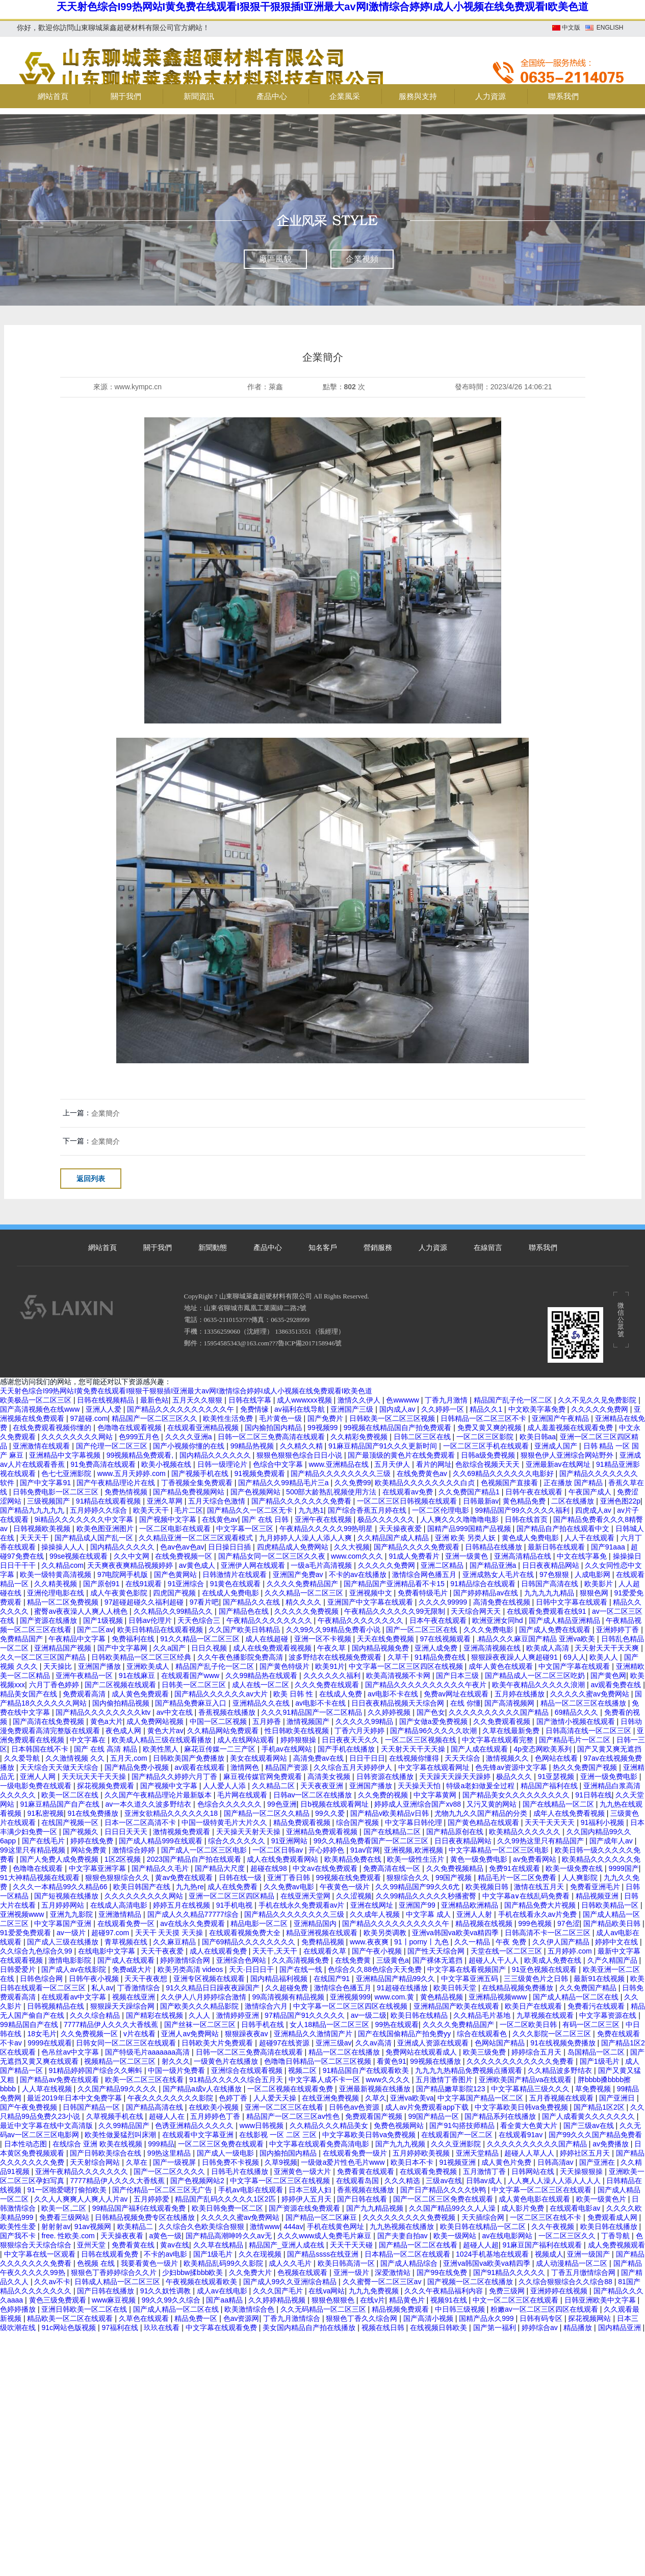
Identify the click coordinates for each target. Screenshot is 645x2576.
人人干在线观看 (590, 1538)
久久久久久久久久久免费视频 (410, 2217)
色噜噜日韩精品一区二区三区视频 (318, 2061)
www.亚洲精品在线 (339, 1464)
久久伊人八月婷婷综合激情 (204, 1997)
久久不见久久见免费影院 (598, 1400)
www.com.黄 (395, 1997)
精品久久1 (487, 1409)
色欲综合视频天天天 (488, 1464)
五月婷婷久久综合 (99, 1510)
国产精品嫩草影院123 (451, 2089)
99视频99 (323, 1427)
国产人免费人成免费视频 (60, 1859)
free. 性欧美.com (68, 2236)
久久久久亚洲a (189, 1437)
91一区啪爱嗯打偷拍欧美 (67, 2190)
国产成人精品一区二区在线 (577, 1997)
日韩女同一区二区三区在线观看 (127, 2043)
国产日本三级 (458, 1675)
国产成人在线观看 (127, 1960)
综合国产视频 (358, 1822)
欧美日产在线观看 (534, 2006)
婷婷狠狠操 (299, 1740)
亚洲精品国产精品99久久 (396, 1978)
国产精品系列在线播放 (501, 2116)
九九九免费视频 (375, 2291)
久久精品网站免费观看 (224, 1731)
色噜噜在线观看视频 (130, 1427)
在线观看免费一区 (127, 1923)
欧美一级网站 (455, 2236)
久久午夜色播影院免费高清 (241, 1657)
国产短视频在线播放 (67, 1896)
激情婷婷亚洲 (238, 2015)
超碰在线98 (269, 1868)
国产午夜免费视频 (29, 2107)
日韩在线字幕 (250, 1400)
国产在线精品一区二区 (559, 1804)
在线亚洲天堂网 (306, 1896)
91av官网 (365, 1850)
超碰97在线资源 (285, 2043)
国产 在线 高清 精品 (106, 1749)
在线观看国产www (191, 1675)
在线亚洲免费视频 (331, 2098)
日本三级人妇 (311, 2190)
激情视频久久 (508, 1758)
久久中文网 (132, 1556)
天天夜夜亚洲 (322, 1786)
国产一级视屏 (175, 2162)
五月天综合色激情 (217, 1501)
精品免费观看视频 (302, 1822)
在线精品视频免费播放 (518, 1988)
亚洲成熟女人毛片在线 (499, 1574)
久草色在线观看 (145, 2318)
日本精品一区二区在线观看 (408, 2254)
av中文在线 (176, 1712)
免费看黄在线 (134, 2245)
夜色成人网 (124, 1731)
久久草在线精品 (219, 2245)
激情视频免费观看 (182, 1832)
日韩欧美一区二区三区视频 (393, 1418)
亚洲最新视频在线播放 (375, 2089)
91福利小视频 (603, 1822)
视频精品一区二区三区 (121, 2061)
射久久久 (176, 2061)
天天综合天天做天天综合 (60, 1767)
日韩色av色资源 (355, 2107)
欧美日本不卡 (413, 2162)
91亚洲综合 (187, 1584)
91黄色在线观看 (236, 1584)
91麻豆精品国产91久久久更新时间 (383, 1446)
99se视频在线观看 (79, 1556)
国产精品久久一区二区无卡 (251, 1510)
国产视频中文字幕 (168, 1519)
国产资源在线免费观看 (305, 2208)
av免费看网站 (535, 1859)
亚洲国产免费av (299, 1574)
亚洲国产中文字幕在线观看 (371, 1602)
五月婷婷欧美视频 (422, 2153)
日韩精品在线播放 (494, 1547)
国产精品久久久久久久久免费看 (302, 1501)
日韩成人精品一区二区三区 (118, 2282)
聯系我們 (543, 1248)
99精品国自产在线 (30, 2024)
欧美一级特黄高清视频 (56, 1574)
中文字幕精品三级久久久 (531, 2089)
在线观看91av (522, 2135)
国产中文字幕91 (46, 1483)
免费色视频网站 (400, 2125)
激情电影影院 (70, 1960)
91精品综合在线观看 (483, 1584)
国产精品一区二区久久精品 (268, 1813)
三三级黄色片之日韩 (537, 1978)
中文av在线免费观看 (326, 1868)
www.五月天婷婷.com (132, 1473)
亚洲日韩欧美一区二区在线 (85, 2309)
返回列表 (90, 1178)
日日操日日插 (230, 1547)
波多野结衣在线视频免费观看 (336, 1657)
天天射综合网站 (96, 2162)
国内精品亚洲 (620, 2327)
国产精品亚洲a (494, 1565)
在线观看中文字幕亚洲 (199, 2135)
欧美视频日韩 (488, 1887)
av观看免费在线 (616, 1685)
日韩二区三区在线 (423, 1437)
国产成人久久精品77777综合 (194, 1914)
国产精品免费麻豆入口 (191, 1703)
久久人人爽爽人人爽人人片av (82, 2199)
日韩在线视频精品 (106, 1400)
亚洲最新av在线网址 (559, 1464)
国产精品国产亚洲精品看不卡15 (395, 1584)
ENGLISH (610, 27)
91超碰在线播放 (403, 1988)
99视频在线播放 (436, 2061)
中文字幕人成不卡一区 (325, 2079)
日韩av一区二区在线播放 (313, 1795)
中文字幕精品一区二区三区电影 (500, 1850)
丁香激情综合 (139, 1988)
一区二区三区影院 (485, 1437)
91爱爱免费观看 (26, 1933)
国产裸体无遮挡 (438, 1960)
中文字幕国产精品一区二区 (481, 2098)
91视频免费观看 (260, 1473)
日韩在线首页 (527, 1519)
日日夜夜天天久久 (351, 1740)
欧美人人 (604, 1657)
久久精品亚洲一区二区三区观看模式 (197, 1538)
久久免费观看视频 (502, 1721)
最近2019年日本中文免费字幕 (75, 2098)
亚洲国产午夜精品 (561, 1418)
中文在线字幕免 (583, 1556)
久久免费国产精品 (588, 1988)
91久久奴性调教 (166, 2291)
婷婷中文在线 (617, 1942)
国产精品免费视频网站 (189, 1492)
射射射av (55, 2226)
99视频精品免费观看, (141, 1455)
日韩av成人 (485, 2181)
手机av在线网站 (288, 1749)
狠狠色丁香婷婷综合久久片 (115, 2272)
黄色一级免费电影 (479, 1859)
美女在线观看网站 (259, 1758)
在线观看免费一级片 (356, 2153)
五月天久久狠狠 (198, 1400)
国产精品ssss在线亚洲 (323, 2254)
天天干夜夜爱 (163, 1951)
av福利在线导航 (300, 1409)
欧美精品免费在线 (353, 1859)
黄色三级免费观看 (58, 2300)
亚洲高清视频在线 (493, 1648)
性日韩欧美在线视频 (298, 1731)
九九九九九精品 (550, 1593)
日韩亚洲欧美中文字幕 (601, 2300)
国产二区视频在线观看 (121, 1685)
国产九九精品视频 (375, 2208)
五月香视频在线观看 (562, 2098)
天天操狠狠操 (582, 2171)
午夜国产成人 (591, 1492)
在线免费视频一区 (184, 1556)
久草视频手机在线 (115, 2116)
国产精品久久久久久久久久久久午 (181, 1409)
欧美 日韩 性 (294, 1694)
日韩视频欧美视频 (42, 1528)
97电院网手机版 (123, 1574)
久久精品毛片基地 (482, 2015)
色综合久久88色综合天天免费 (375, 1969)
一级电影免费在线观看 (36, 1786)
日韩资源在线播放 (386, 1776)
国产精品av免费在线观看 (60, 2079)
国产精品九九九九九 (33, 1510)
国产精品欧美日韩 (612, 1923)
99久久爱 (330, 1813)
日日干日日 (367, 1758)
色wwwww (403, 1400)
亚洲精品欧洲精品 (470, 1905)
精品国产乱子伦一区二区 (514, 1400)
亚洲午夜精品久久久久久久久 (82, 2171)
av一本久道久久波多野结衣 (149, 1804)
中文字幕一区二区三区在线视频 (281, 2181)
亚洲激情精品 (120, 1914)
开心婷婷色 (327, 1850)
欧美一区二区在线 (70, 1795)
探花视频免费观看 (106, 1786)
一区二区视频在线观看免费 (291, 2089)
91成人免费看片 (415, 1556)
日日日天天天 (127, 1832)
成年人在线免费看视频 (570, 1813)
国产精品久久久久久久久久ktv (104, 1712)
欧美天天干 (152, 1510)
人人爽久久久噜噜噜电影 (460, 1519)
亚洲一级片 (352, 2272)
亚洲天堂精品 (478, 2153)
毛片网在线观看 (243, 1795)
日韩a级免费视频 (489, 1455)
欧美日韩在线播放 (609, 2226)
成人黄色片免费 (507, 2162)
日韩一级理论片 (223, 1464)
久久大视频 (352, 1547)
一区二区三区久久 (568, 2236)
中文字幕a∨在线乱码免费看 (527, 1896)
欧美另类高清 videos (191, 1969)
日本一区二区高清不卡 (141, 1822)
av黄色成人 (198, 1565)
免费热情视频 (127, 1492)
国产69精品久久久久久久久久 (249, 1942)
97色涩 (568, 1923)
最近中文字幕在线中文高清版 (47, 2125)
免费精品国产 (22, 1639)
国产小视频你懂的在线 (189, 1446)
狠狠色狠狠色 (334, 2300)
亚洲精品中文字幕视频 (65, 1455)
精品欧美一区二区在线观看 (71, 2318)
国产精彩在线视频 (155, 2015)
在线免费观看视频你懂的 (53, 1427)
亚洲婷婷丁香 (618, 1629)
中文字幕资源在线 (608, 2015)
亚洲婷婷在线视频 (559, 2291)
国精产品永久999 (487, 2318)
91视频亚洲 (458, 2162)
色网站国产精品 (501, 2043)
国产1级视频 (104, 1620)
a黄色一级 (165, 2236)
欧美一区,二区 (64, 2208)
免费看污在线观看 (597, 2006)
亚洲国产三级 (352, 1409)
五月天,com (129, 1758)
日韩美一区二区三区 (195, 1685)
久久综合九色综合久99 (37, 1951)
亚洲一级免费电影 (609, 1776)
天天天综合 (463, 1758)
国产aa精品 (225, 2300)
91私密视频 (45, 1813)
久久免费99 (352, 1483)
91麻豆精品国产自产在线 (60, 1804)
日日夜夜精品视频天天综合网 (398, 1703)
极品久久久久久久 (387, 1519)
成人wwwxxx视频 (305, 1400)
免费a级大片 (133, 1969)
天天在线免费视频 (386, 1639)
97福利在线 (120, 2327)
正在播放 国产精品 (574, 1483)
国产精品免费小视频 (138, 1767)
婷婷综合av (541, 2327)
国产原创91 (102, 1584)
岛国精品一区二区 (597, 2052)
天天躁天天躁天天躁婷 (456, 1776)
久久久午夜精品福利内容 (444, 2291)
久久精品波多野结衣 (561, 2070)
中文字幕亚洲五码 (470, 1978)
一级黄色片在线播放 (227, 2061)
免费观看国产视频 (374, 2116)
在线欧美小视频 (215, 2107)
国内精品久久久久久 (123, 1547)
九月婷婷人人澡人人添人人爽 (306, 1538)
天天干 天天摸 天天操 (170, 1933)
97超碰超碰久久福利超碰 (145, 1602)
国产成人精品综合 (410, 2263)
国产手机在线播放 (347, 1749)
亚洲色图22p (620, 1501)
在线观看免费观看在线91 (547, 1611)
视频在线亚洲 (134, 1997)
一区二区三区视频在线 (421, 1740)
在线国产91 (333, 1978)
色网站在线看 (557, 1758)
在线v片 (372, 2300)
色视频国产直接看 (510, 1483)
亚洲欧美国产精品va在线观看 (526, 2079)
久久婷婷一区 (443, 1409)
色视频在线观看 (303, 2272)
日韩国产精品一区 (92, 2107)
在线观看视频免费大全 (245, 1933)
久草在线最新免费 (511, 1731)
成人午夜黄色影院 (119, 1593)
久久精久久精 (302, 1446)
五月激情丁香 (485, 2171)
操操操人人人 (63, 1547)
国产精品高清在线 (155, 2107)
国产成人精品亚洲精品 (565, 1620)
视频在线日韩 (384, 2327)
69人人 (574, 1657)
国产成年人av (612, 1841)
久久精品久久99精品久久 (174, 1611)
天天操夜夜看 (122, 2236)
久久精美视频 (56, 1584)
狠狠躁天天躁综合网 (123, 2006)
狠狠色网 (595, 1593)
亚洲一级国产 (589, 2254)
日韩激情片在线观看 (235, 1574)
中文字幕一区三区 (245, 1528)
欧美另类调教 (386, 1933)
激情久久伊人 (360, 1400)
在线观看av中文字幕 (74, 1997)
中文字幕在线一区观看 (41, 2254)
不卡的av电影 (166, 2254)
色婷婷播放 (19, 2309)
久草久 (375, 2098)
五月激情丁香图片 (445, 2079)
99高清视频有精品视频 (289, 1997)
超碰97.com (111, 1933)
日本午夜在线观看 (439, 1620)
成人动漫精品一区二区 (572, 2263)
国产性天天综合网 (437, 1951)
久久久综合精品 (96, 2015)
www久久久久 (388, 2079)
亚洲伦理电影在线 (56, 1593)
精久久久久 (304, 1602)
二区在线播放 (573, 1501)
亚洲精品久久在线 (262, 1703)
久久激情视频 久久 (76, 1758)
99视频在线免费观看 (349, 1877)
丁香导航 (616, 2236)
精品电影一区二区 (260, 1923)
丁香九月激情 (447, 1400)
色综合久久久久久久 (230, 1804)
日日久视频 (210, 1648)
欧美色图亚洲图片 (106, 1528)
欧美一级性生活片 (416, 1859)
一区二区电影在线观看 (176, 1528)
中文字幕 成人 (429, 1914)
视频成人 (549, 2254)
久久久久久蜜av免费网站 (590, 1694)
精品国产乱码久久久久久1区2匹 (226, 2199)
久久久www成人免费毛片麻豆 (325, 2236)
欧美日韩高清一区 (347, 2263)
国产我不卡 (19, 2236)
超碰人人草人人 (530, 2153)
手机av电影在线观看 (251, 2190)
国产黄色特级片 (286, 1666)
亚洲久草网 (166, 1501)
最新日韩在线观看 (557, 1547)
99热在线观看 (397, 2024)
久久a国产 (170, 1648)
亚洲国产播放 (100, 1666)
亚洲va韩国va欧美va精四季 (456, 1933)
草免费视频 (594, 2089)
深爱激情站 (393, 2272)
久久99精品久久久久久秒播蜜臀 (427, 1896)
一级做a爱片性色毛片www (343, 2162)
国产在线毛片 (44, 1841)
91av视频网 (93, 2226)
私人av (102, 1988)
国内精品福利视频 (279, 1978)
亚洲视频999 (350, 1997)
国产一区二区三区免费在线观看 (444, 2199)
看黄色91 (391, 2061)
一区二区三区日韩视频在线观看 (408, 1501)
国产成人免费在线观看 (555, 1629)
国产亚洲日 (618, 2098)
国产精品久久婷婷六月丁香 (175, 1776)
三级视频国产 (49, 1501)
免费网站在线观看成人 (422, 2052)
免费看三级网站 (65, 2217)
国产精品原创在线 (455, 1832)
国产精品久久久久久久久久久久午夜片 (426, 1685)
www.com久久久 (358, 1556)
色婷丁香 (234, 2098)
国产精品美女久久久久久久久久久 (517, 1795)
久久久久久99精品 (365, 1721)
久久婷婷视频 (390, 1712)
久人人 (200, 2015)
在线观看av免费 (408, 1492)
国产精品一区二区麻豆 (322, 2217)
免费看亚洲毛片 (596, 1887)
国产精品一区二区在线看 (419, 2245)
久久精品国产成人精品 (394, 1538)
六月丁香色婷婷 (55, 1685)
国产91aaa (609, 1547)
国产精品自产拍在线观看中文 (564, 1528)
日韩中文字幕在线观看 (572, 1602)
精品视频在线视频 (484, 1923)
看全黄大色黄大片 (529, 2125)
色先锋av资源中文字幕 (512, 1767)
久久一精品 (473, 1942)
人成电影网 (593, 1574)
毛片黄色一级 (281, 1418)
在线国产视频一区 (70, 1822)
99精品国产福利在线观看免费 (140, 2208)
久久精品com (62, 1565)
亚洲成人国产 (556, 1446)
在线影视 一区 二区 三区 (279, 2135)
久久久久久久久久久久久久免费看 (521, 2061)
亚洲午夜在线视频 (324, 1519)
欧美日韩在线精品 (420, 2015)
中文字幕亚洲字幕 (98, 1868)
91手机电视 (235, 1905)
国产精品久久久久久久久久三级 (342, 1473)
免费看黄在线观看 (366, 2171)
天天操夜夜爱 (401, 1528)
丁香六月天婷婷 (360, 1731)
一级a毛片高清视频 (322, 1565)
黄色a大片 (106, 1721)
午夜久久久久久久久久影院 (171, 2098)
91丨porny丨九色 (422, 1942)
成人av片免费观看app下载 (428, 2107)
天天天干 (35, 1538)
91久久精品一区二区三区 (200, 1639)
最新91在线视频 (600, 1978)
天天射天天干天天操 (414, 1749)
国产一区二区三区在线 (422, 1629)
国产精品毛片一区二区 (575, 1740)
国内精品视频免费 (381, 1648)
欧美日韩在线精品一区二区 (484, 2226)
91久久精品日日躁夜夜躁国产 (213, 1988)
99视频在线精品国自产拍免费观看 (398, 1427)
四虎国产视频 (175, 1593)
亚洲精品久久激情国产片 (314, 2034)
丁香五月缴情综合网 (584, 2272)
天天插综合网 (483, 2217)
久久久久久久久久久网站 (145, 1896)
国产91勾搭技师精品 (462, 2125)
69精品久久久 (577, 1712)
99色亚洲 (282, 1804)
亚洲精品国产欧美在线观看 (457, 2006)
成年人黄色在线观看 (502, 1666)
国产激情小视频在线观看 (576, 1721)
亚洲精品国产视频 (63, 1648)
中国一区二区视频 (219, 1721)
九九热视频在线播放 (403, 2226)
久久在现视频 (261, 2254)
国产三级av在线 (589, 2125)
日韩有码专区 (542, 2318)
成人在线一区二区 (261, 1685)
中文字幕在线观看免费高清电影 (320, 2144)
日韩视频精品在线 (56, 2006)
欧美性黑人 (161, 1749)
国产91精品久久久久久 (510, 2272)
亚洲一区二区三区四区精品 (232, 1896)
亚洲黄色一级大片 (303, 2171)
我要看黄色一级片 (150, 2263)
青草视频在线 (127, 1942)
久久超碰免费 (287, 1988)
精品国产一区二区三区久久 (155, 1418)
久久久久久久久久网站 (78, 1437)
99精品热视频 (253, 1446)
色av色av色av (182, 1547)
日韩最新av (481, 1501)
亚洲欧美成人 (148, 1666)
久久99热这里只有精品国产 (541, 1841)
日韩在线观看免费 (110, 2254)
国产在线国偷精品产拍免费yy (405, 2034)
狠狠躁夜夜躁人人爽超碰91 (515, 1657)
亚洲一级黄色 (467, 1556)
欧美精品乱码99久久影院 (224, 2263)
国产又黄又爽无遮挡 (609, 1749)
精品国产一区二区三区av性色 (294, 2116)
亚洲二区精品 (443, 1565)
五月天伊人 (393, 1464)
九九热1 (311, 1510)
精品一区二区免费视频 (63, 1602)
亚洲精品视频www (499, 1997)
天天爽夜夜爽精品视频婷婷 (131, 1565)
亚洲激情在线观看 (42, 1446)
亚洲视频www (23, 1914)
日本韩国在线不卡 (40, 1749)
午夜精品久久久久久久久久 (270, 1620)
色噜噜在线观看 (39, 1868)
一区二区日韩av (278, 1850)
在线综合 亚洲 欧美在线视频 (98, 2144)
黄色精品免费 (525, 1501)
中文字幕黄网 (436, 1795)
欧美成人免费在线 (553, 1960)
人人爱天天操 (275, 2098)
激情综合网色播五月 (425, 1574)
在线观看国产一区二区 (458, 2135)
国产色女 (431, 1712)
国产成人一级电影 (226, 2153)
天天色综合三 (199, 1620)
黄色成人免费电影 (531, 1538)
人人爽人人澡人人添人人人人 (555, 2181)
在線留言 (488, 1248)
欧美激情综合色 (250, 2309)
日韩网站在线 (533, 2171)
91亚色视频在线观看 (545, 1969)
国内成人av (398, 1409)
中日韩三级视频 (461, 2309)
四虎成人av (594, 1510)
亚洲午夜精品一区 (85, 1675)
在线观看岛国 (358, 2181)
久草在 (137, 2162)
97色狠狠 (555, 1574)
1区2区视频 (124, 1859)
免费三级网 (508, 2291)
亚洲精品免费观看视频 (322, 1832)
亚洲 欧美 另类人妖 (466, 1538)
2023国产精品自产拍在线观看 (195, 1859)
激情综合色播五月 (343, 1988)
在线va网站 (326, 2291)
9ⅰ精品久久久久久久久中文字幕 (84, 1519)
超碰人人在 (168, 2116)
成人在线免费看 (234, 1887)
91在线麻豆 (138, 1675)
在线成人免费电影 (231, 1593)
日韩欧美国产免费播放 (189, 1758)
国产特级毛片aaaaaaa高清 (148, 2052)
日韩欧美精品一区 (610, 1905)
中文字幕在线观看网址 (435, 1767)
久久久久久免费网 (600, 1409)
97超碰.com (89, 1418)
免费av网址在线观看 (457, 1694)
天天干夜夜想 (146, 1978)
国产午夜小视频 (378, 1951)
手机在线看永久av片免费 (538, 1914)
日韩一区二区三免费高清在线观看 (272, 1437)
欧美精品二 (136, 2226)
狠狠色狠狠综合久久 (118, 1877)
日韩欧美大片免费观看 (218, 2043)
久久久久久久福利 (333, 1675)
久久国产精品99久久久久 (118, 2089)
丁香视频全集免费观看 (198, 1483)
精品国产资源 (287, 1767)
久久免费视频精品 (455, 1868)
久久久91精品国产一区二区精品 (312, 1712)
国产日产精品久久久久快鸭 (444, 2190)
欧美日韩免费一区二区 (228, 2208)
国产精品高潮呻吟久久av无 (230, 2236)
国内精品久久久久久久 (216, 1455)
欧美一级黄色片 (602, 2199)
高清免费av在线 (319, 1758)
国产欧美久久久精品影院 (200, 2006)
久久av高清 (374, 2043)
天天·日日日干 (252, 1969)
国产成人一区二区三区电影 (205, 1850)
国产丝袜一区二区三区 (201, 2024)
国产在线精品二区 (393, 1832)
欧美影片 (599, 1584)
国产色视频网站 (256, 1492)
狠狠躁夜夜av (247, 2034)
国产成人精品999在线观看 (161, 1841)
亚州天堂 (92, 2245)
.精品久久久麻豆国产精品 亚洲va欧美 (537, 1639)
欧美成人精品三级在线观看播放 (163, 1740)
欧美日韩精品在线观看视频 (161, 1629)
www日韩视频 (263, 2125)
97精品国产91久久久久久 (306, 2015)
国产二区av (95, 1629)
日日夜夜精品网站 (551, 1565)
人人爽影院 (581, 1877)
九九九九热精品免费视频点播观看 (469, 2070)
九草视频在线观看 (546, 2015)
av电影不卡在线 (394, 1694)
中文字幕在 (89, 1740)
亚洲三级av (334, 2043)
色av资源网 (241, 2318)
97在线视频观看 (446, 1639)
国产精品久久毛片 (161, 1868)
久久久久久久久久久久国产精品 (500, 1712)
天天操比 (58, 1666)
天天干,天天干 (275, 1951)
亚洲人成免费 (437, 1648)
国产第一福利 (495, 2327)
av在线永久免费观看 (193, 1923)
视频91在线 (449, 2300)
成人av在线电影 (223, 2291)
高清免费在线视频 (502, 1602)
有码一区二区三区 (592, 2024)
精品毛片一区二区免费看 (518, 1877)
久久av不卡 (52, 2282)
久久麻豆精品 (175, 1942)
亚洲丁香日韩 (289, 1877)
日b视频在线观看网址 (335, 1804)
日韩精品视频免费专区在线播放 (146, 2217)
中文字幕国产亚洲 (63, 1923)
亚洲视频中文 (371, 1593)
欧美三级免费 (485, 2052)
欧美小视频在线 (167, 1464)
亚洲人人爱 (104, 1409)
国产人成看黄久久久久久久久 (589, 2116)
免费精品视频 (323, 1942)
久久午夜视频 (553, 2226)
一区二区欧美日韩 (529, 2024)
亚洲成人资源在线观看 (434, 2043)
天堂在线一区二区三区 (507, 1951)
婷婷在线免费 (92, 1841)
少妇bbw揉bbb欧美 (193, 2272)
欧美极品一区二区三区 (36, 1400)
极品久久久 (515, 1776)
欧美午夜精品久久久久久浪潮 (539, 1685)
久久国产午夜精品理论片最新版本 (159, 1795)
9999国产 (624, 1868)
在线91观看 (144, 1584)
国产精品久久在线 (252, 1602)
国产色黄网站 (176, 1574)
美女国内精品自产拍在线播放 (310, 2327)
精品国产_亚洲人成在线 (287, 2245)
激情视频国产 (309, 1721)
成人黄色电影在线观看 (535, 2199)
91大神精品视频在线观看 (40, 1877)
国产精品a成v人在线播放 (203, 2089)
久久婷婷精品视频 (277, 2300)
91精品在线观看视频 (109, 1501)
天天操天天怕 (420, 1786)
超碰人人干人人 (495, 1960)
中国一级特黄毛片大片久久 (225, 1822)
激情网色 (245, 1767)
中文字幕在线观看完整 (498, 1740)
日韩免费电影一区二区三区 (56, 1492)
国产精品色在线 (245, 1611)
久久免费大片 (251, 2272)
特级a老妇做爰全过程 (481, 1786)
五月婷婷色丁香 (216, 2116)
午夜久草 (332, 1648)
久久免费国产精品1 (470, 1492)
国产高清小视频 (429, 2318)
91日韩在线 (593, 1795)
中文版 (571, 27)
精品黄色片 (408, 2300)
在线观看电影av (576, 2208)
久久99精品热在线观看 (262, 1675)
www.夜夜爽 (370, 1942)
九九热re (189, 1887)
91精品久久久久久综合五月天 (237, 2079)
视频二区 (303, 2070)
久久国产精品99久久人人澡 (453, 2208)
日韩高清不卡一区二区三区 (548, 1933)
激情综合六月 (267, 2006)
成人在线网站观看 (246, 1740)
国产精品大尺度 (221, 1868)
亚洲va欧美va (412, 2098)
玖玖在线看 (163, 2327)
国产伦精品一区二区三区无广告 (163, 2190)
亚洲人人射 (475, 1914)
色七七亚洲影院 (67, 1473)
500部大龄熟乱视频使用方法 (332, 1492)
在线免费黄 (354, 1960)
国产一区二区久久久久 (170, 2171)
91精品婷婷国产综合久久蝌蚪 (96, 2070)
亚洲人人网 (39, 1776)
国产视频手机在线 (200, 1473)
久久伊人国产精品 (561, 1942)
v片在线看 (140, 2034)
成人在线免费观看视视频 (273, 1648)
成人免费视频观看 (616, 2245)
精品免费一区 (196, 2318)
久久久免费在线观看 (328, 1685)
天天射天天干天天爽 (608, 1648)
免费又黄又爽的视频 (490, 1427)
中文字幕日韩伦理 (414, 1822)
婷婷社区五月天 (586, 2153)
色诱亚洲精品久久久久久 (195, 2125)
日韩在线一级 (241, 1877)
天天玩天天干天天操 (95, 1776)
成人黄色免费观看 (141, 1694)
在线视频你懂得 (415, 1758)
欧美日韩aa (538, 1437)
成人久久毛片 (291, 2263)
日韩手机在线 (263, 2024)
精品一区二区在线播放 (345, 2052)
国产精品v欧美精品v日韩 (390, 1813)
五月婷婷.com (571, 1951)
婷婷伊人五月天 (307, 2199)
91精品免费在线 (441, 1657)
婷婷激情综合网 (186, 1960)
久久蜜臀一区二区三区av (383, 2282)
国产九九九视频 (401, 2144)
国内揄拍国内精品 (274, 1427)
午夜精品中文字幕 (78, 1639)
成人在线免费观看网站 (283, 1859)
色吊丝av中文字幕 (71, 2052)
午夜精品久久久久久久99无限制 (395, 1611)
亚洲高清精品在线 (523, 1556)
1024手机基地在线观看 (493, 2254)
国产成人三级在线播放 (63, 1942)
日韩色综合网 (42, 1978)
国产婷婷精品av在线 (486, 1593)
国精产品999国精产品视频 (469, 1528)
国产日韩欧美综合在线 (106, 2153)
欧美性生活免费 (229, 1418)
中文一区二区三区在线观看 (516, 2300)
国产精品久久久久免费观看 (417, 1547)
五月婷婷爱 (152, 2199)
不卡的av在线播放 (359, 1574)
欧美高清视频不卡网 (399, 1675)
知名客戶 (322, 1248)
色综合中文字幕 (279, 1464)
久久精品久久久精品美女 (330, 2125)
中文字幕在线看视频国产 (467, 1969)
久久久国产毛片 (279, 2291)
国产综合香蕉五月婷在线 (368, 1510)
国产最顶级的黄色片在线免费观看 (402, 1455)
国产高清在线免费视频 (49, 1721)
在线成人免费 (341, 1694)
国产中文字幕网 (123, 1648)
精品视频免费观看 (401, 2309)
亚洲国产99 (418, 1905)
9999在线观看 (50, 2043)
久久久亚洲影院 (457, 2144)
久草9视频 (281, 2162)
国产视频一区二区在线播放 (471, 2282)
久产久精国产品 (613, 1960)
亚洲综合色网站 (242, 1960)
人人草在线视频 (48, 2089)
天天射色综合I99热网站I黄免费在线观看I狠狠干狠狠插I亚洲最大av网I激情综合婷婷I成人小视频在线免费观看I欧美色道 (322, 6)
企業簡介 (105, 1113)
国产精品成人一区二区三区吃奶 (536, 1675)
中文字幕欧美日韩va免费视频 (522, 2107)
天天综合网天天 (477, 1611)
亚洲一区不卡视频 (323, 1639)
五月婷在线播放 (521, 1694)
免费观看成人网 (613, 2217)
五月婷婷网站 (63, 1905)
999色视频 (535, 1923)
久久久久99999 (444, 1602)
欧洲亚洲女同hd (498, 1620)
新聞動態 (212, 1248)
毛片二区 (188, 1510)
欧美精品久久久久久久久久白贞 (426, 1483)
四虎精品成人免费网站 (293, 1547)
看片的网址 (434, 1464)
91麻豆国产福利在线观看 (543, 2245)
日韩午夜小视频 (95, 1978)
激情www (264, 2226)
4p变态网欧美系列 (543, 1749)
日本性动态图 (26, 2144)
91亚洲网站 (290, 1841)
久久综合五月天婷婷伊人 (354, 1767)
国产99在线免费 (443, 2272)
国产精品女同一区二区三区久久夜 (272, 1556)
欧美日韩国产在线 (142, 1887)
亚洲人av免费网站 (191, 2034)
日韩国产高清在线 (550, 1584)
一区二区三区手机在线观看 (487, 1446)
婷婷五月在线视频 (182, 1905)
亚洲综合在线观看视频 (248, 2070)
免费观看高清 (85, 1694)
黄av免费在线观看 (185, 1877)
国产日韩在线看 (363, 2199)
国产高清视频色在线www (41, 1409)
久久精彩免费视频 (360, 1437)
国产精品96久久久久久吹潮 (434, 1731)
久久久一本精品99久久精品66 (61, 1887)
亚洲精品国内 (316, 1923)
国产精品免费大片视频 (541, 1905)
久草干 (399, 1657)
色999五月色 (140, 1437)
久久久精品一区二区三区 (305, 1593)
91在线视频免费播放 (563, 2043)
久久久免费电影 (489, 1629)
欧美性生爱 (19, 2226)
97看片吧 (204, 1602)
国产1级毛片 (601, 2061)
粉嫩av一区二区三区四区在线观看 (545, 2309)
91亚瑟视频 (557, 1776)
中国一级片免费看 (177, 2070)
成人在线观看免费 (219, 1951)
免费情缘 (255, 1409)
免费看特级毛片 (424, 1593)
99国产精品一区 (434, 2116)
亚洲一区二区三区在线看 (285, 2107)
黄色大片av (165, 1731)
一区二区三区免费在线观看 (222, 2144)
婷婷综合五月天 (537, 2052)
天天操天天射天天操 (249, 1832)
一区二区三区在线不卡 (546, 2217)
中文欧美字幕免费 (537, 1409)
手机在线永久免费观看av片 (303, 1905)
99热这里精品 (170, 2153)
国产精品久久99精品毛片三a (284, 1483)
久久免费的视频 (384, 1795)
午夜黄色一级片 (346, 1887)
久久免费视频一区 (90, 2034)
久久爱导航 (23, 1758)
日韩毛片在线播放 (240, 2171)
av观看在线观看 (200, 1767)
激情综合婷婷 (134, 1850)
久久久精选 (403, 2181)
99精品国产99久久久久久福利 (523, 1510)
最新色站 (154, 1400)
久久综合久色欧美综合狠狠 (202, 2226)
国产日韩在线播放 (106, 2291)
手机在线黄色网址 (336, 2226)
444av (293, 2226)
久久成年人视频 (376, 1914)
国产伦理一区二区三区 (112, 1446)
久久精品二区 (274, 1786)
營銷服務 (378, 1248)
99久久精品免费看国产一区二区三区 (372, 1841)
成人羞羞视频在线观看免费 (571, 1427)
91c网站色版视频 (69, 2327)
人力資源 (433, 1248)
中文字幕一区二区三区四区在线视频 (407, 1666)
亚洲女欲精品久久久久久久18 (172, 1813)
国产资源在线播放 (49, 1620)
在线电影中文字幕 (107, 1951)
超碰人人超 (481, 2245)
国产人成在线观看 (480, 1749)
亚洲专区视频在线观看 (210, 1978)
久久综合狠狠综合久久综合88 (566, 2282)
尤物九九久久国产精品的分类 (481, 1813)
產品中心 (267, 1248)
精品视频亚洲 (598, 1896)
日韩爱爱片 (19, 1969)
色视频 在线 (97, 2263)
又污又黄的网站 (493, 1804)
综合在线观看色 (483, 2034)
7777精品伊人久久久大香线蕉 (112, 2024)
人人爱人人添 (225, 1786)
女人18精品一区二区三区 (330, 2024)
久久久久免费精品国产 (303, 1584)
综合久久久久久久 (237, 1841)
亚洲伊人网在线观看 (254, 1565)
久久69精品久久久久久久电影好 (504, 1473)
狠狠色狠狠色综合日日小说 (300, 1455)
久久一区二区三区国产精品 (44, 1657)
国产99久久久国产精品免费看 (595, 2135)
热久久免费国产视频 (586, 1767)
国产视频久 (81, 1832)
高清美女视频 (329, 1776)
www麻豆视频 (115, 2300)
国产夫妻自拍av (403, 2236)
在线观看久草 (325, 1951)
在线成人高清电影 (119, 1905)
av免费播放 (611, 2144)
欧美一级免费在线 (575, 1868)
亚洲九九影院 (72, 1914)
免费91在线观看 (515, 1868)
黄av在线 (174, 2245)
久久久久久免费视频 (307, 1611)
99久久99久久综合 (172, 2300)
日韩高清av (556, 2162)
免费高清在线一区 (392, 1868)
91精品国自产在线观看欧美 (367, 2070)
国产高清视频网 (510, 1703)
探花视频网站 (590, 2318)
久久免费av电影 (290, 1887)
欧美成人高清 (548, 1648)
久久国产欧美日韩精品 (245, 1629)
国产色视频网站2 (198, 2181)
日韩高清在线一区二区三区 (589, 1731)
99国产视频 (454, 1877)
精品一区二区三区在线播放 (584, 1703)
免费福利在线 (134, 1639)
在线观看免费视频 (429, 2171)
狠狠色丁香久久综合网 (362, 2318)
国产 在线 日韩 (266, 1519)
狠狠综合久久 (408, 1877)
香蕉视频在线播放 (227, 1712)
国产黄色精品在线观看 (484, 1822)
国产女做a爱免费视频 (434, 1721)
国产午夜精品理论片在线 (116, 1483)
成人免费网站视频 (156, 1721)
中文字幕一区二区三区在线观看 (543, 2190)
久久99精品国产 (124, 2125)
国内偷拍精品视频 (121, 1703)
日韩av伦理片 (151, 1620)
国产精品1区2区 (600, 2107)
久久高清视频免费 (301, 1960)
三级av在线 (444, 2181)
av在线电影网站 (508, 2236)
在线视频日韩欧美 (439, 2327)
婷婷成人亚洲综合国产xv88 (418, 1804)
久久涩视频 (354, 1896)
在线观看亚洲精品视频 (204, 1427)
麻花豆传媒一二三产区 (220, 1749)
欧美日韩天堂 (455, 1988)
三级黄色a (392, 1960)
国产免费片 (326, 1418)
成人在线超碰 (267, 1639)
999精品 (161, 2144)
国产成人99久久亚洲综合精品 (291, 2282)
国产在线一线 (301, 1969)
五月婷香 (267, 1721)
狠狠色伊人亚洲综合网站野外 (568, 1455)
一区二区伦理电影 (441, 1510)
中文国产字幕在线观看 (575, 1666)
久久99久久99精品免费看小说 (334, 1629)
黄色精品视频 (442, 1997)
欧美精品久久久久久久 (525, 1832)
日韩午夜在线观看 (534, 1492)
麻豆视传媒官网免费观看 (263, 1776)
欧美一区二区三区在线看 (145, 2079)
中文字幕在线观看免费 (222, 2327)
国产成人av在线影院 (74, 1969)
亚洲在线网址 (372, 1905)
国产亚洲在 (598, 2162)
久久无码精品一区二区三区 (324, 2309)
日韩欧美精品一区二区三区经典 (142, 1657)
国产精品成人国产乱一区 (95, 1538)
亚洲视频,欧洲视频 (414, 1850)
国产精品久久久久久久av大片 (222, 1694)
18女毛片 (42, 2034)
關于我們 (157, 1248)
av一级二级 (369, 2015)
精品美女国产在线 (29, 1694)
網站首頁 (102, 1248)
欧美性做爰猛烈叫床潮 (121, 2135)
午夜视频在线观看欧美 (202, 2282)
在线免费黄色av (423, 1473)
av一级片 (72, 1933)
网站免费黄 (90, 1850)
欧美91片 (330, 1666)
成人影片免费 (523, 2208)
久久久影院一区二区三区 (552, 2034)
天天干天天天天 (551, 1822)
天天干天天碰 (352, 2245)
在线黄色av (220, 1519)
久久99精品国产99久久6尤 (418, 1887)
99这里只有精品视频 (33, 1850)
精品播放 (578, 2327)
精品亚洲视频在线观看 (322, 1933)
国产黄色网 (608, 1675)
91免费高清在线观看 (103, 1464)
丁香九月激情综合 (292, 2318)
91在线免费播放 (94, 1813)
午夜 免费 (512, 1942)
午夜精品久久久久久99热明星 (327, 1528)
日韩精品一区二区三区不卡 (484, 1418)
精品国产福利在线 (550, 1786)
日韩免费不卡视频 (231, 2162)
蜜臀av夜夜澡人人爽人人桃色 (82, 1611)
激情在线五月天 (540, 1887)
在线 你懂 (465, 1703)
